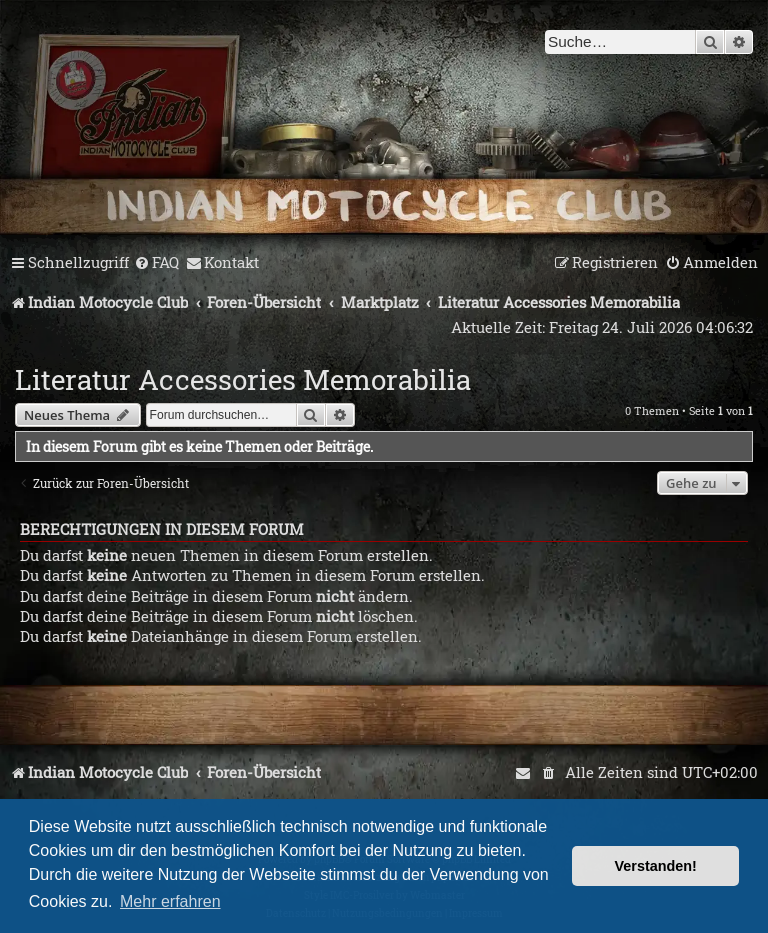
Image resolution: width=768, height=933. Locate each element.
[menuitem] (156, 263)
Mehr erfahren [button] (170, 901)
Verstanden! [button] (656, 866)
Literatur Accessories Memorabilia (243, 379)
